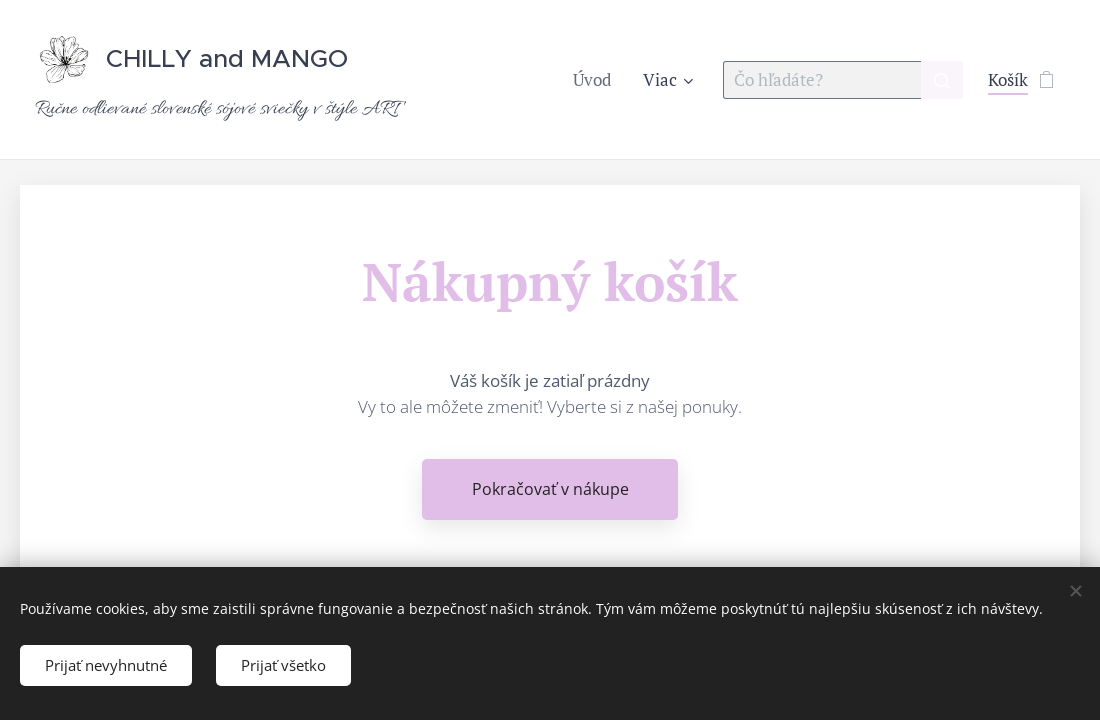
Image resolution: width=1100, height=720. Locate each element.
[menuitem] (597, 80)
